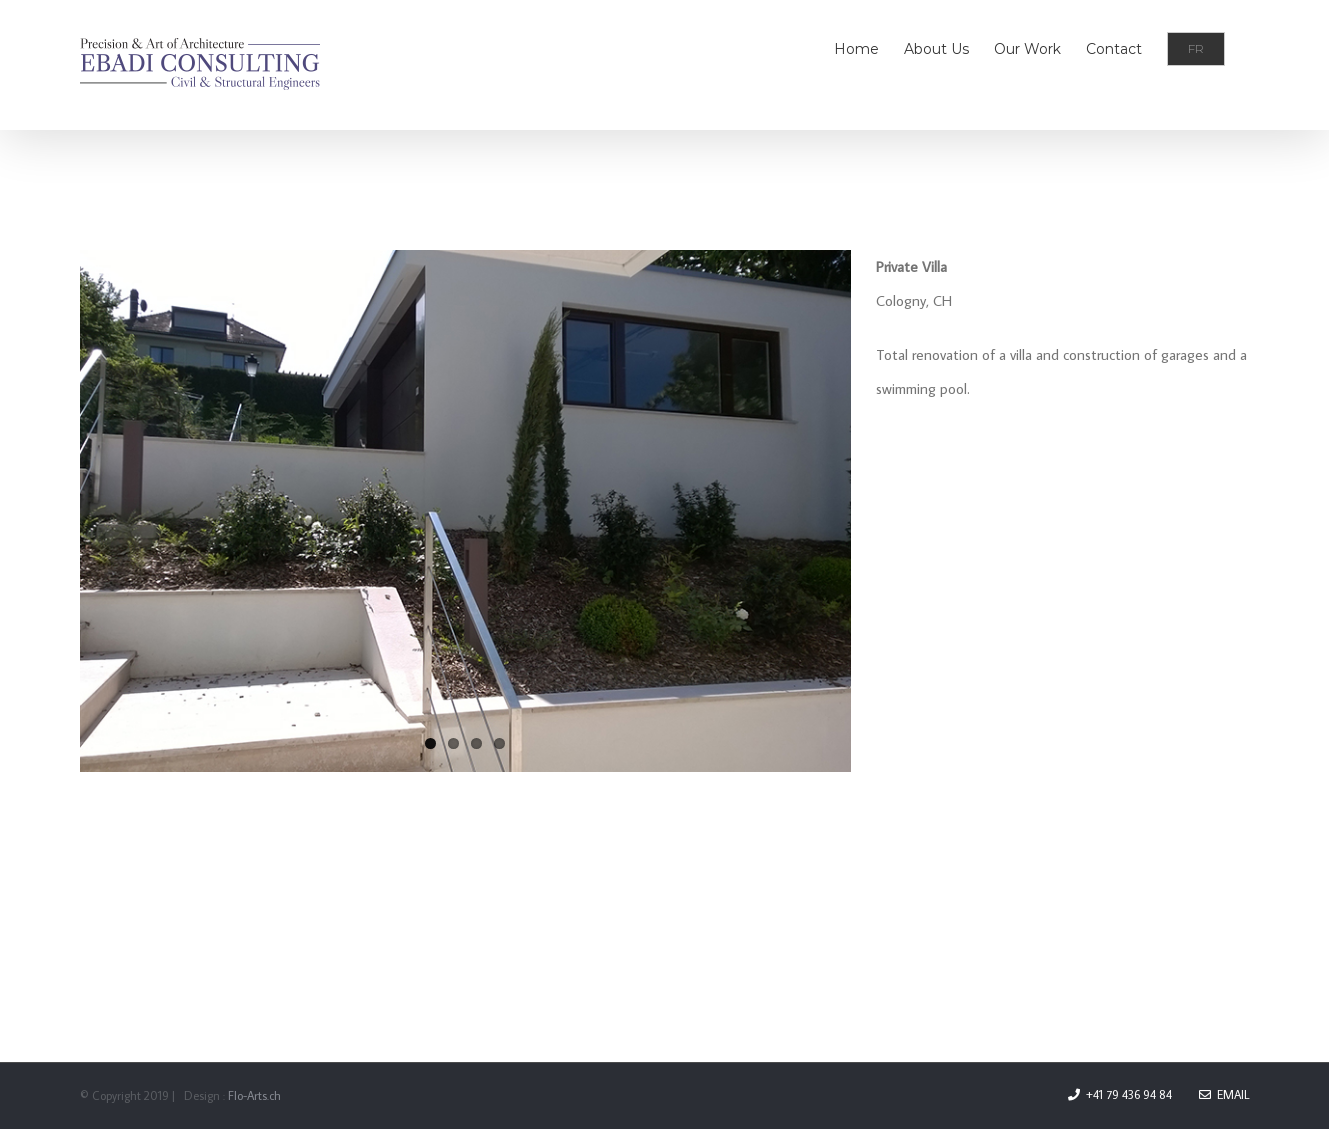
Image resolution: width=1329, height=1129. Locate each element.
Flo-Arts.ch (254, 1095)
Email (1224, 1094)
